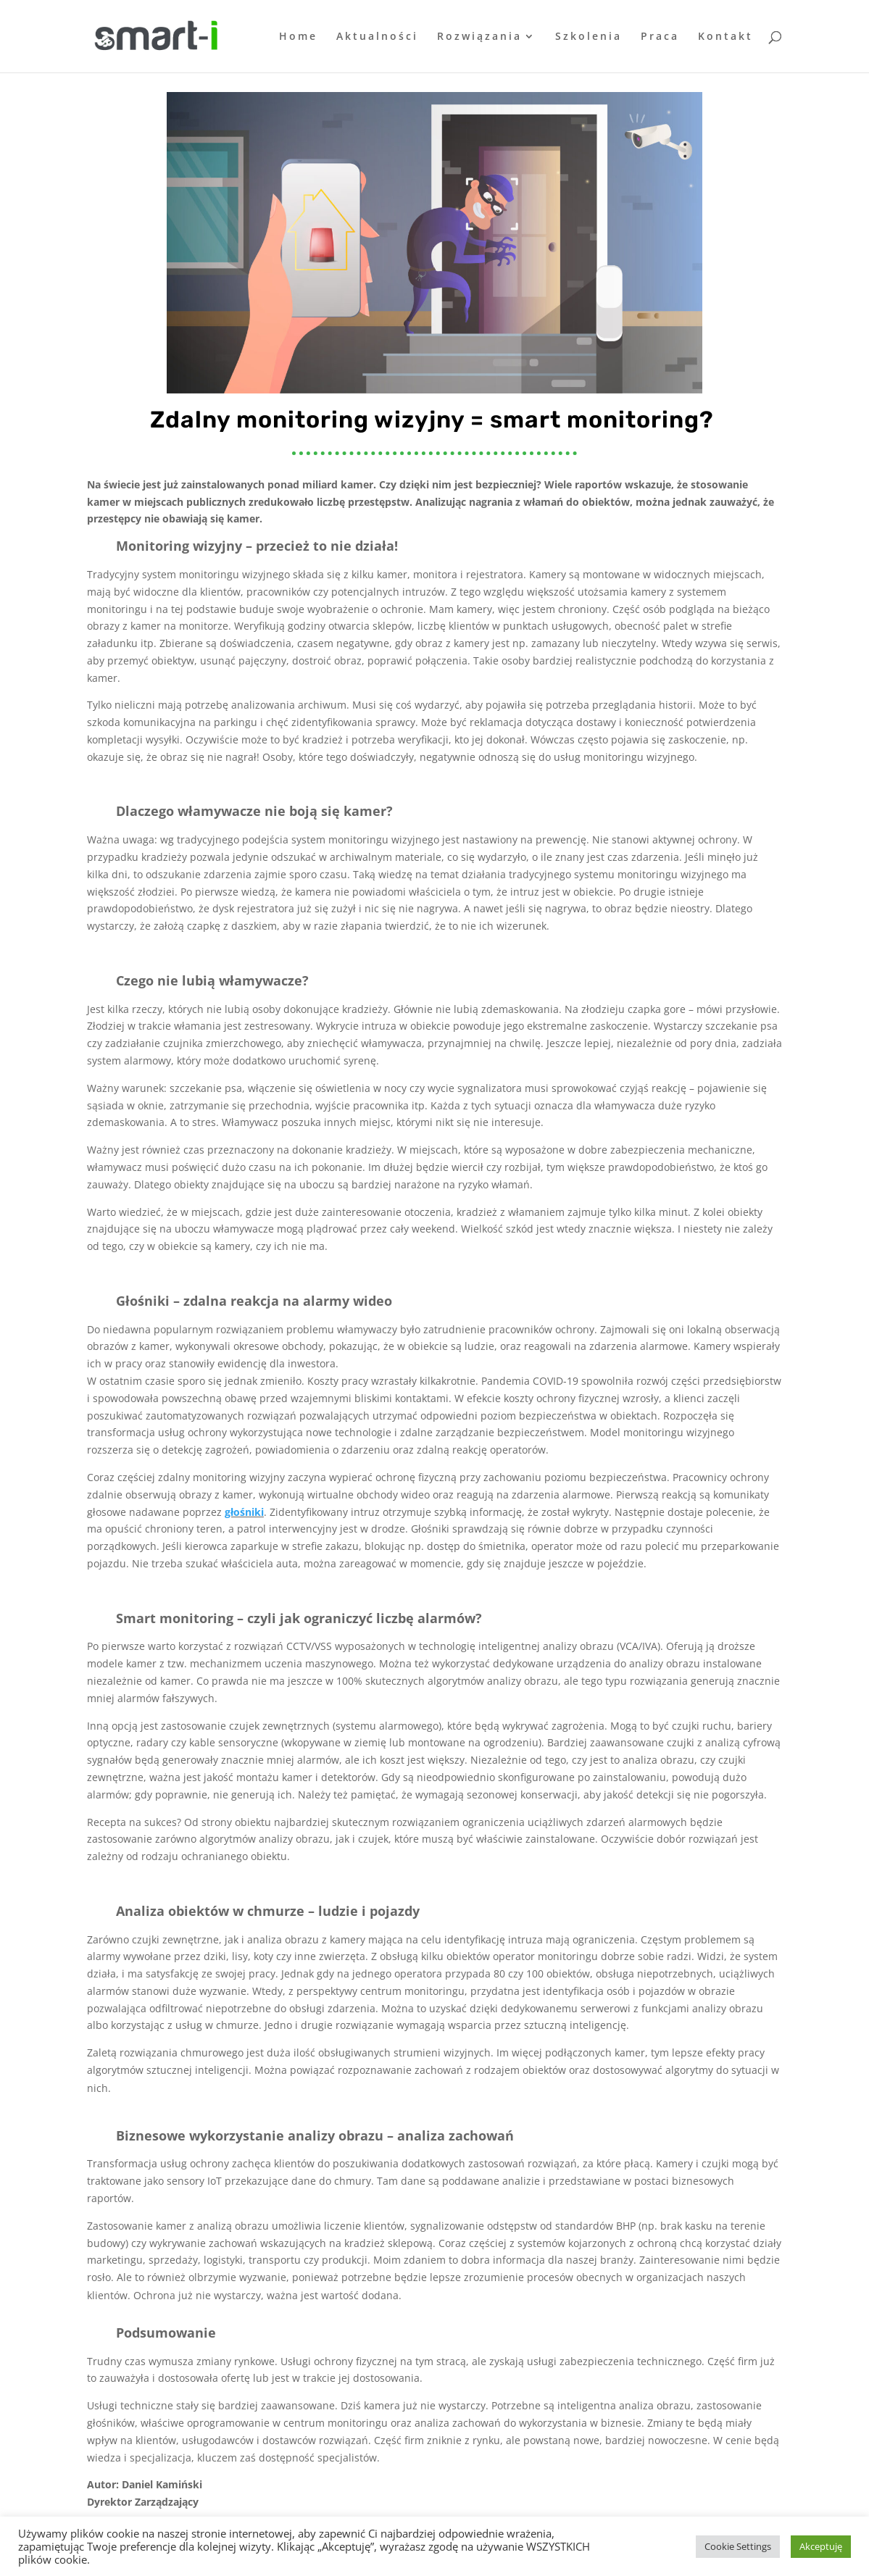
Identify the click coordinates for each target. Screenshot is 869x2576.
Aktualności (377, 37)
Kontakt (725, 37)
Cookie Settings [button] (737, 2546)
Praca (660, 37)
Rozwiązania (479, 37)
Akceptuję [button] (820, 2546)
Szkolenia (588, 37)
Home (298, 37)
